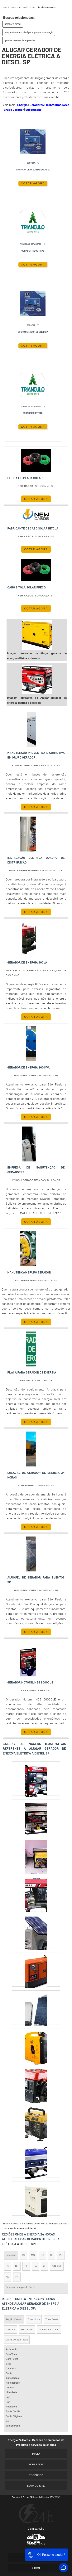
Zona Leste (27, 2329)
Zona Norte (33, 2319)
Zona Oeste (51, 2319)
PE (26, 2266)
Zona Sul (10, 2329)
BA (35, 2266)
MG (33, 2255)
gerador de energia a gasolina (19, 40)
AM (7, 2277)
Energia (22, 105)
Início (36, 2453)
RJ (23, 2255)
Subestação (33, 109)
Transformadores (57, 105)
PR (61, 2255)
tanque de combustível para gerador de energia (28, 32)
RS (16, 2266)
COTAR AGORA (33, 183)
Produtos (36, 2475)
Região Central (13, 2319)
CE (44, 2266)
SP (51, 2255)
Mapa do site (36, 2485)
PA (16, 2277)
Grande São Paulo (49, 2329)
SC (7, 2266)
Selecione (11, 2255)
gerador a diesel (12, 24)
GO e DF (56, 2266)
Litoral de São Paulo (16, 2339)
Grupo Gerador (14, 109)
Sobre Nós (36, 2464)
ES (42, 2255)
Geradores (37, 105)
